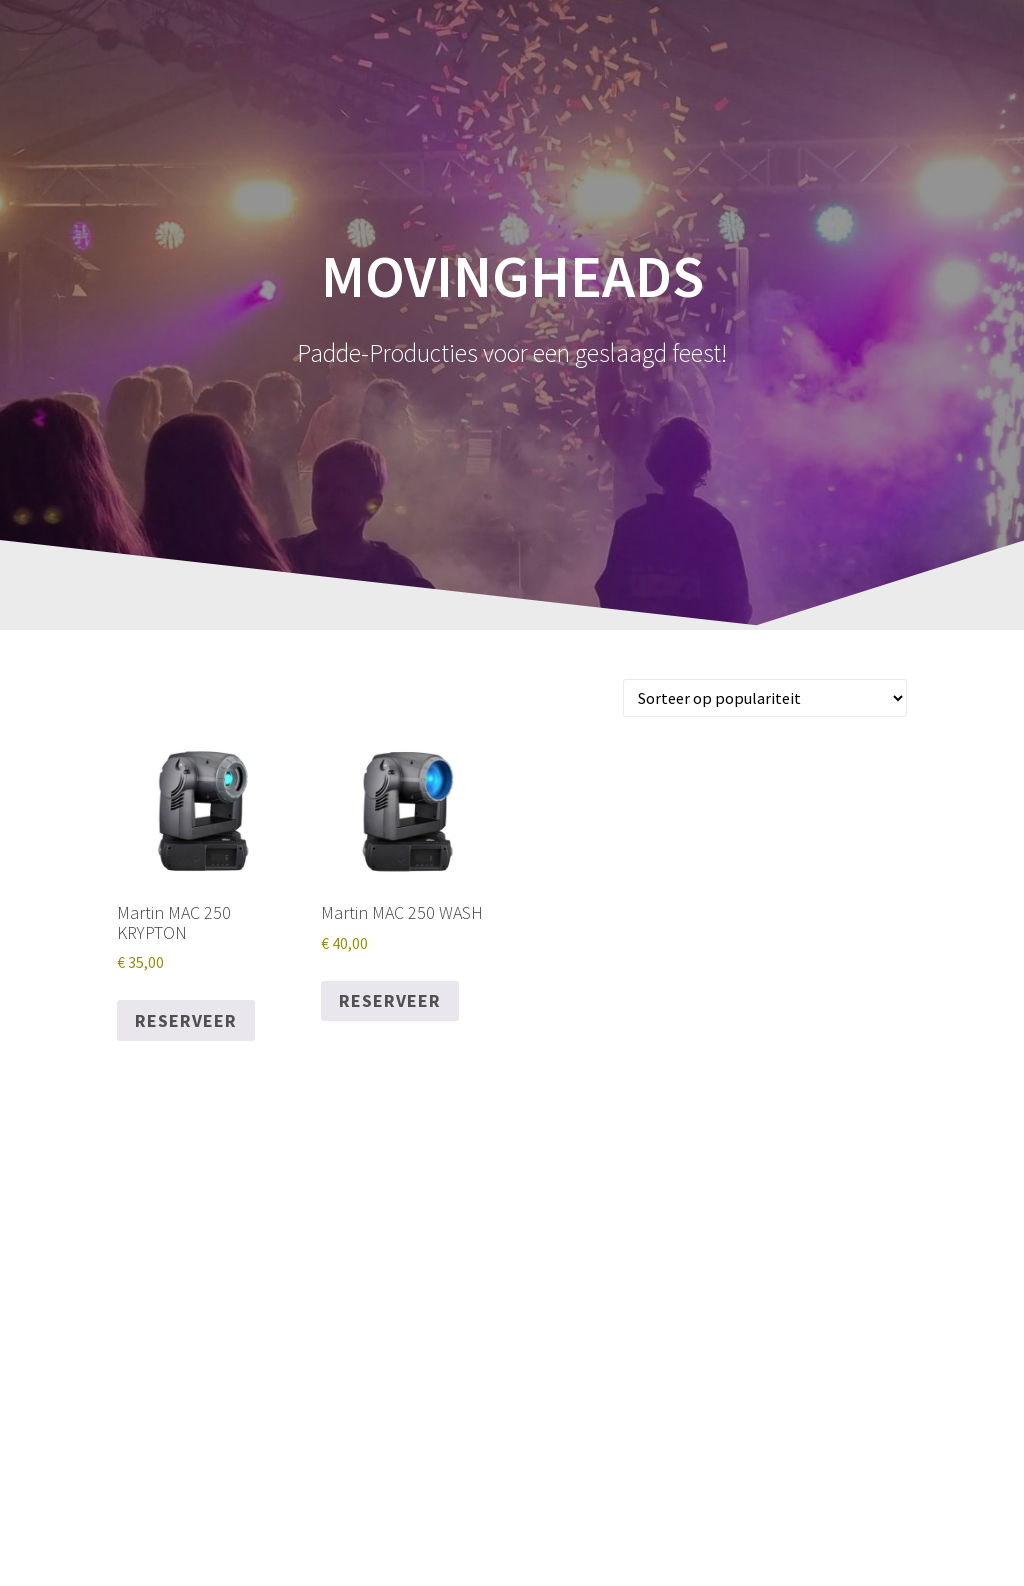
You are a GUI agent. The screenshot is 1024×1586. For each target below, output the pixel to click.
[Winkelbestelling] (765, 698)
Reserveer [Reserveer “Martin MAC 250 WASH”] (390, 1000)
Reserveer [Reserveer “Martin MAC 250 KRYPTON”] (186, 1020)
